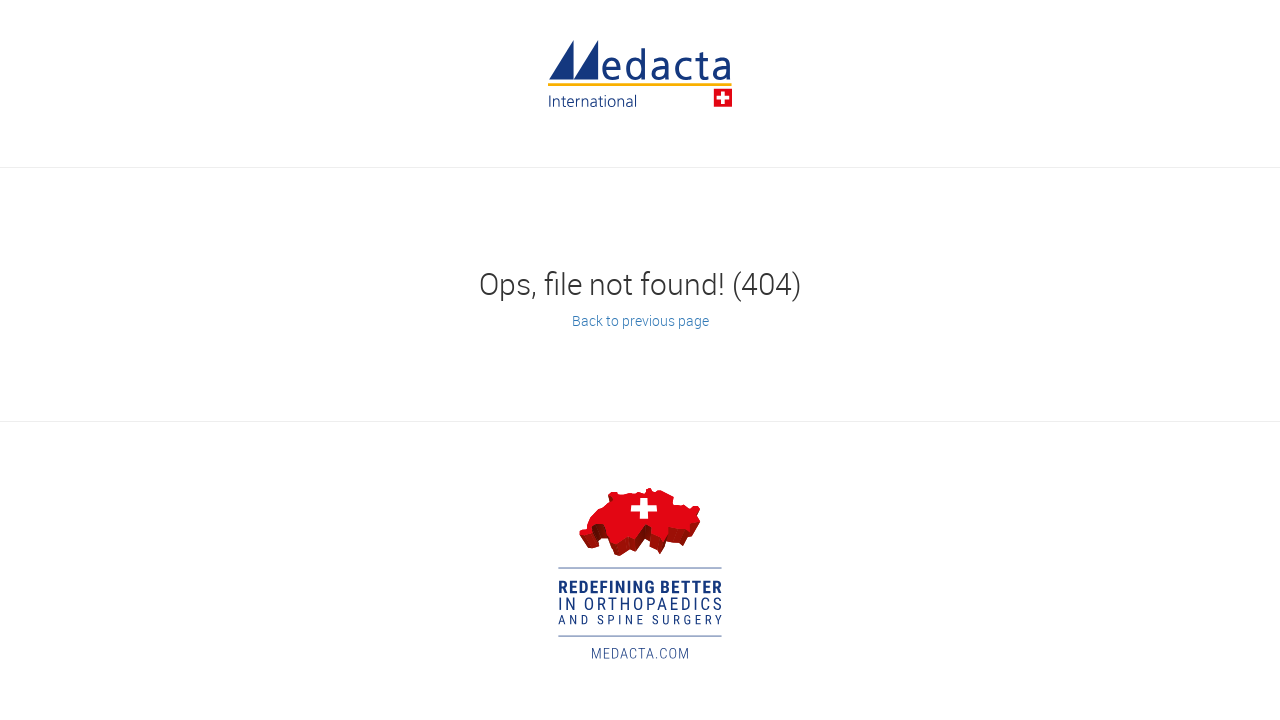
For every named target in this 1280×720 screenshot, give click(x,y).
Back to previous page (640, 320)
